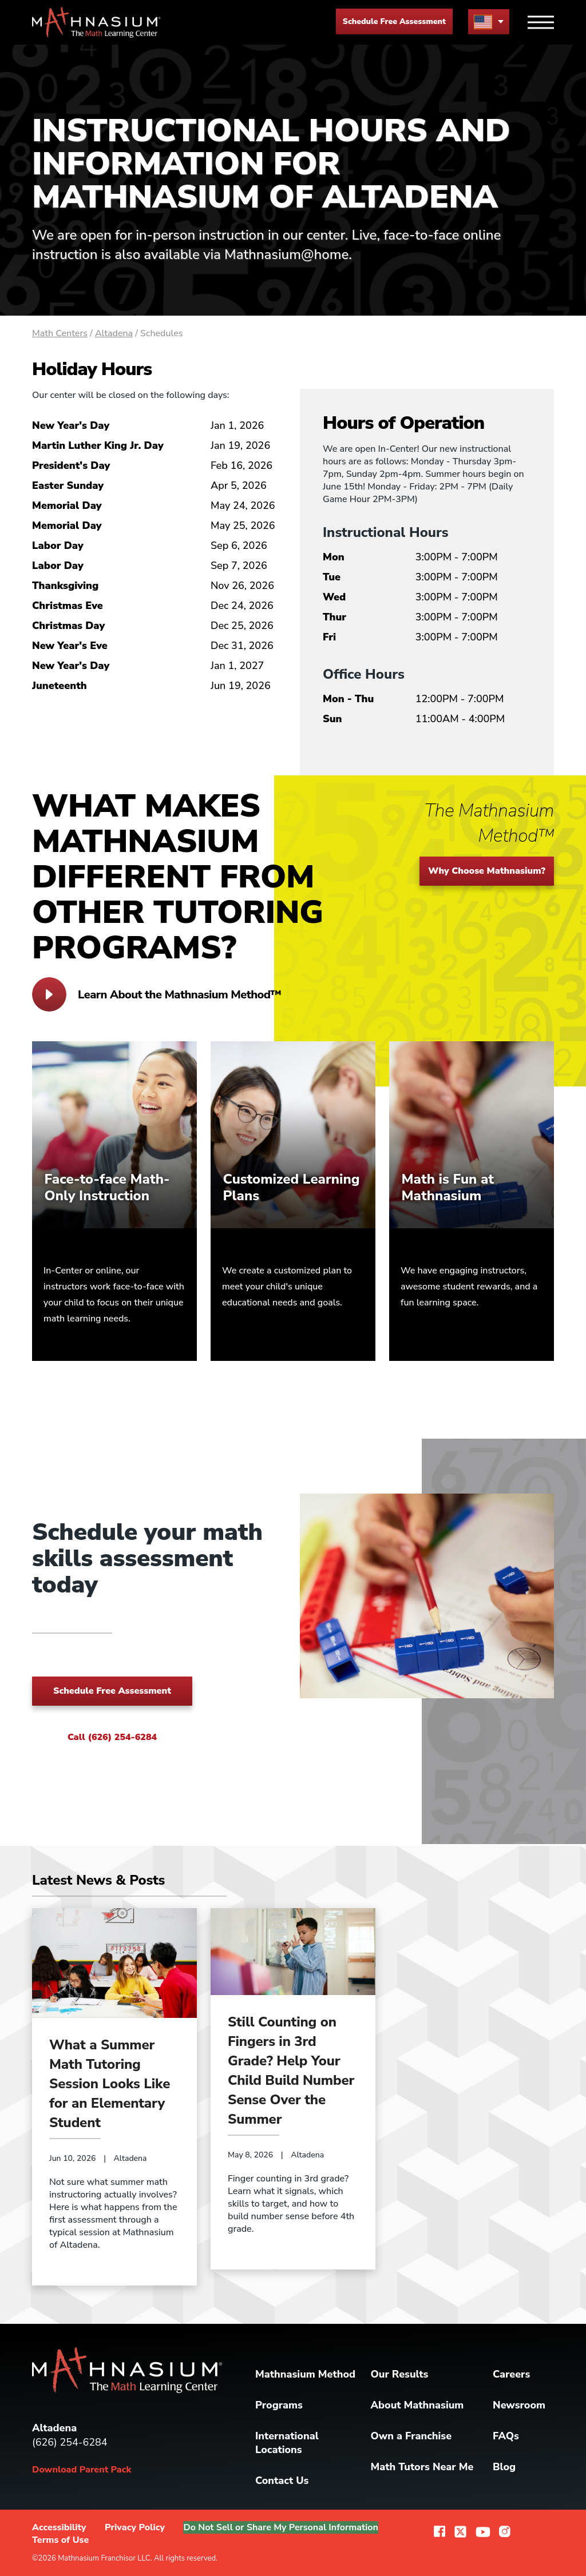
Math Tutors (422, 2467)
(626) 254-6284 (70, 2442)
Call (112, 1737)
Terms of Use (60, 2540)
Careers (511, 2374)
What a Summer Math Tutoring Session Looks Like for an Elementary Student (109, 2084)
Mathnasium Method (305, 2374)
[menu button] (488, 21)
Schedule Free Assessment (394, 21)
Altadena (114, 333)
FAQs (506, 2436)
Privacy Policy (135, 2527)
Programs (279, 2405)
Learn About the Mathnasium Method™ (156, 994)
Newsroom (519, 2405)
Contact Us (281, 2480)
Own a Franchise (411, 2436)
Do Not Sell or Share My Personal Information (283, 2527)
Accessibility (59, 2527)
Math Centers (60, 333)
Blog (504, 2467)
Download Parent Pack (81, 2469)
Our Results (400, 2374)
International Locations (287, 2442)
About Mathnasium (417, 2405)
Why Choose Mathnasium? (486, 871)
